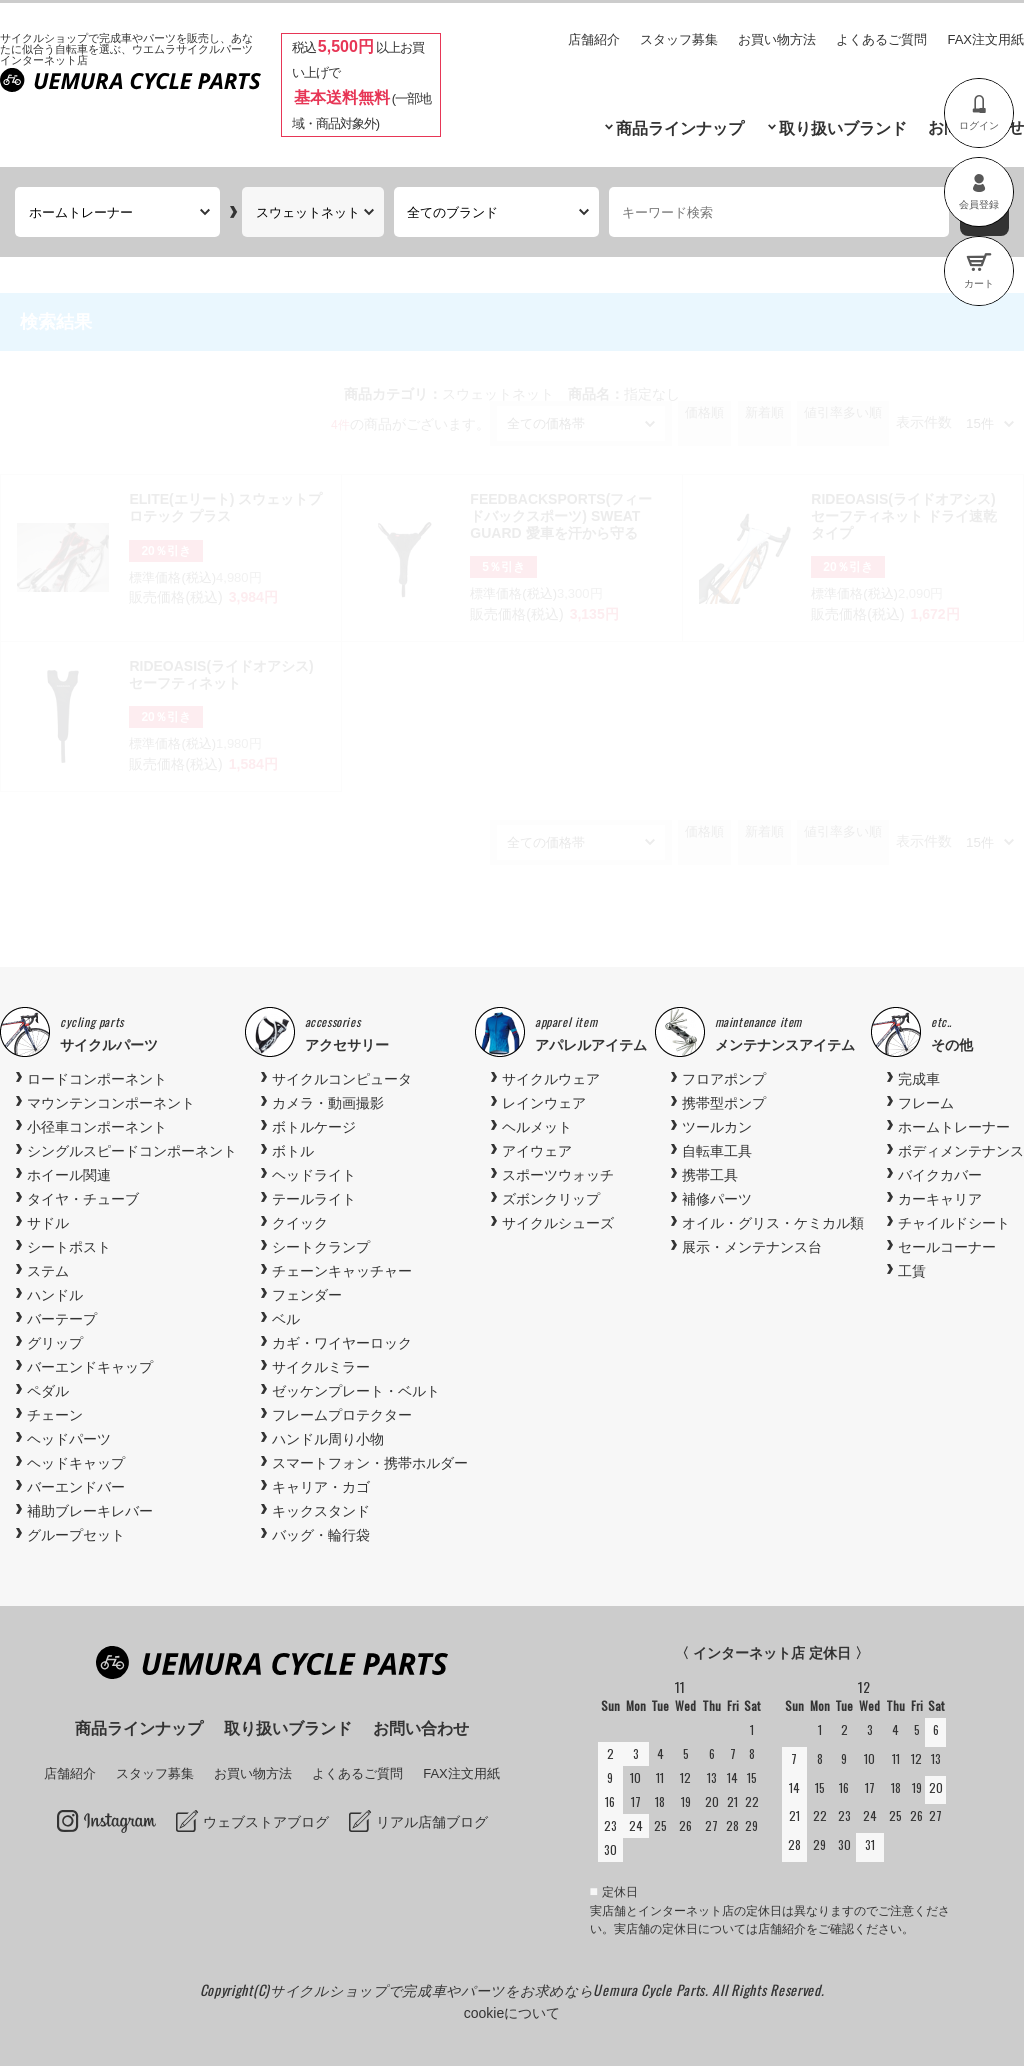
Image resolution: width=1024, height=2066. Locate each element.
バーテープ (62, 1319)
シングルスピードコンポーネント (132, 1151)
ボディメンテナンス (961, 1151)
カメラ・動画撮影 (328, 1103)
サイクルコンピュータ (342, 1079)
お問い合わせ (421, 1728)
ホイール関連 (69, 1175)
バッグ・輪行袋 (321, 1535)
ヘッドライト (314, 1175)
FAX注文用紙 (985, 39)
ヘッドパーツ (69, 1439)
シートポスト (69, 1247)
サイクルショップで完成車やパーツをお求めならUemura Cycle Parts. (491, 1989)
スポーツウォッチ (558, 1175)
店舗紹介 (594, 39)
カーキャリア (940, 1199)
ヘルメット (537, 1127)
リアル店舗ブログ (432, 1822)
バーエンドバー (76, 1487)
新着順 (764, 413)
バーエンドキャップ (90, 1367)
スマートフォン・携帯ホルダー (370, 1463)
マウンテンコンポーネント (111, 1103)
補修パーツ (717, 1199)
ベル (286, 1319)
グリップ (55, 1343)
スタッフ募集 (679, 39)
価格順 (704, 413)
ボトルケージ (314, 1127)
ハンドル (55, 1295)
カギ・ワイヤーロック (342, 1343)
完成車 (919, 1079)
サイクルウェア (551, 1079)
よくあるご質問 (881, 39)
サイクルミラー (321, 1367)
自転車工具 (717, 1151)
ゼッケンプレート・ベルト (356, 1391)
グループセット (76, 1535)
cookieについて (512, 2013)
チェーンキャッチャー (342, 1271)
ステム (48, 1271)
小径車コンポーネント (97, 1127)
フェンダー (307, 1295)
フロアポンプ (724, 1079)
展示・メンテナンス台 (752, 1247)
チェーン (55, 1415)
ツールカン (717, 1127)
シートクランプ (321, 1247)
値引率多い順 (843, 413)
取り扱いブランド (843, 128)
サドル (48, 1223)
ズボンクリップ (551, 1199)
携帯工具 (710, 1175)
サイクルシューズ (558, 1223)
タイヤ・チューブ (83, 1199)
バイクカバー (940, 1175)
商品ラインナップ (680, 128)
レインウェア (544, 1103)
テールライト (314, 1199)
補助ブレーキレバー (90, 1511)
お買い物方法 (777, 39)
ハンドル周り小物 (328, 1439)
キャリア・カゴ (321, 1487)
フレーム (926, 1103)
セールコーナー (947, 1247)
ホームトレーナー (954, 1127)
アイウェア (537, 1151)
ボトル (293, 1151)
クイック (300, 1223)
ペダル (48, 1391)
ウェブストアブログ (266, 1822)
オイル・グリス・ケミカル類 (773, 1223)
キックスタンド (321, 1511)
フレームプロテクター (342, 1415)
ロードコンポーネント (97, 1079)
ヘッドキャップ (76, 1463)
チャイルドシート (954, 1223)
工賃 (912, 1271)
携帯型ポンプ (724, 1103)
